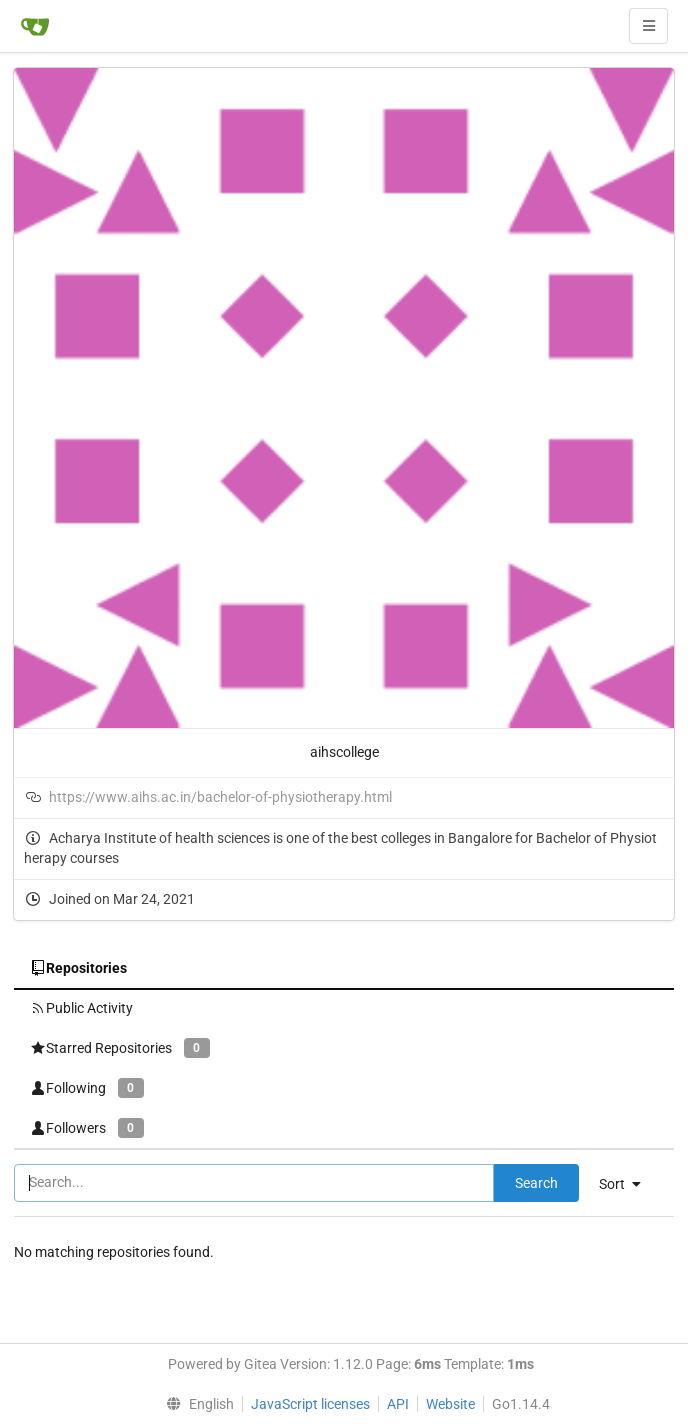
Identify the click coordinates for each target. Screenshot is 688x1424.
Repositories (78, 968)
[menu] (627, 1184)
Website (450, 1404)
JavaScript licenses (310, 1404)
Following (87, 1087)
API (398, 1404)
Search (536, 1183)
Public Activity (81, 1008)
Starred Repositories (120, 1047)
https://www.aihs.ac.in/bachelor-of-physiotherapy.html (220, 797)
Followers (87, 1127)
